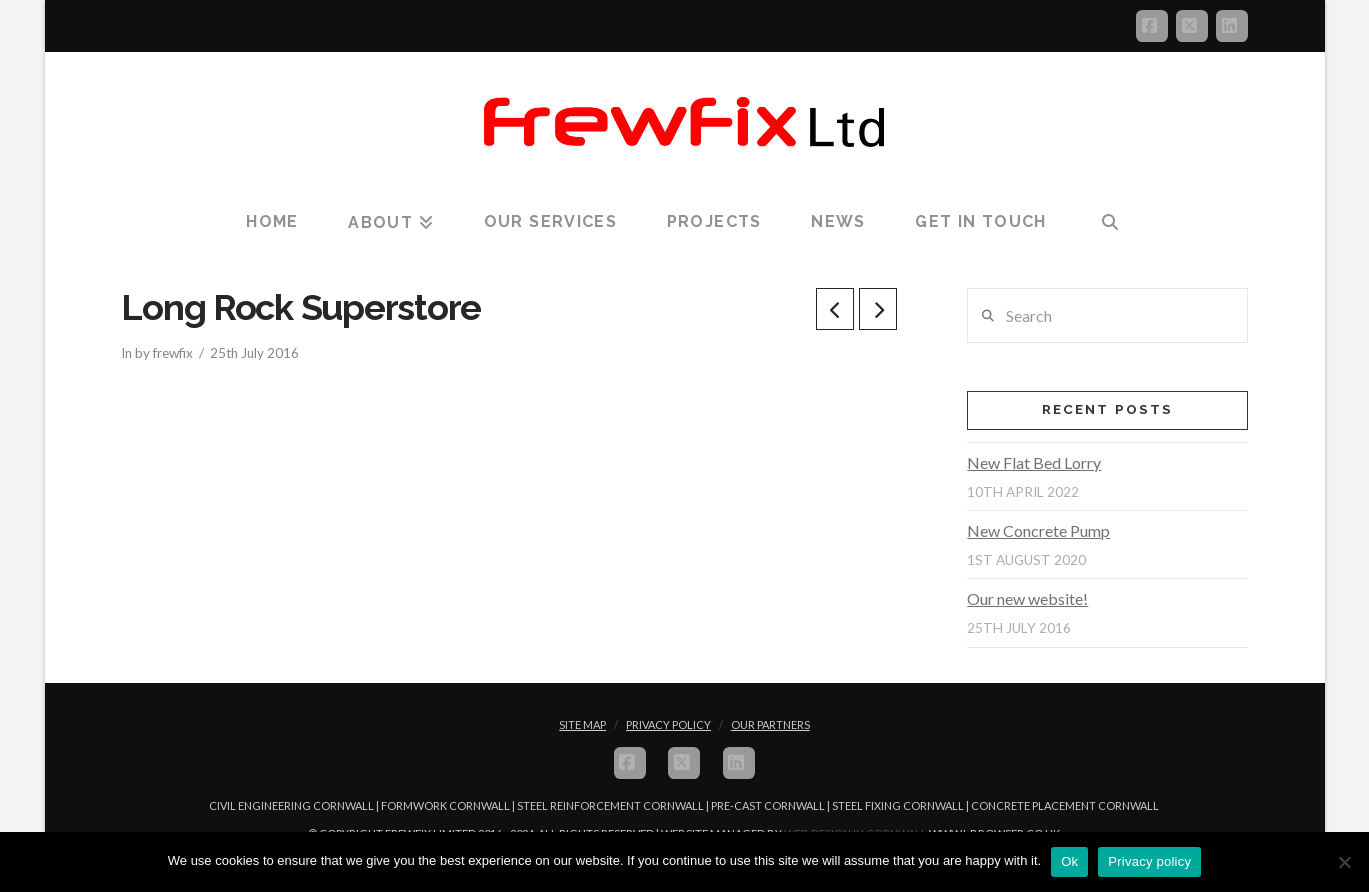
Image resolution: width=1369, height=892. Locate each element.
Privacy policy (1149, 861)
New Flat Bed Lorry (1034, 462)
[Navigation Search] (1109, 223)
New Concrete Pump (1038, 530)
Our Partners (770, 724)
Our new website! (1027, 598)
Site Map (582, 724)
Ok (1069, 861)
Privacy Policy (668, 724)
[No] (1344, 862)
